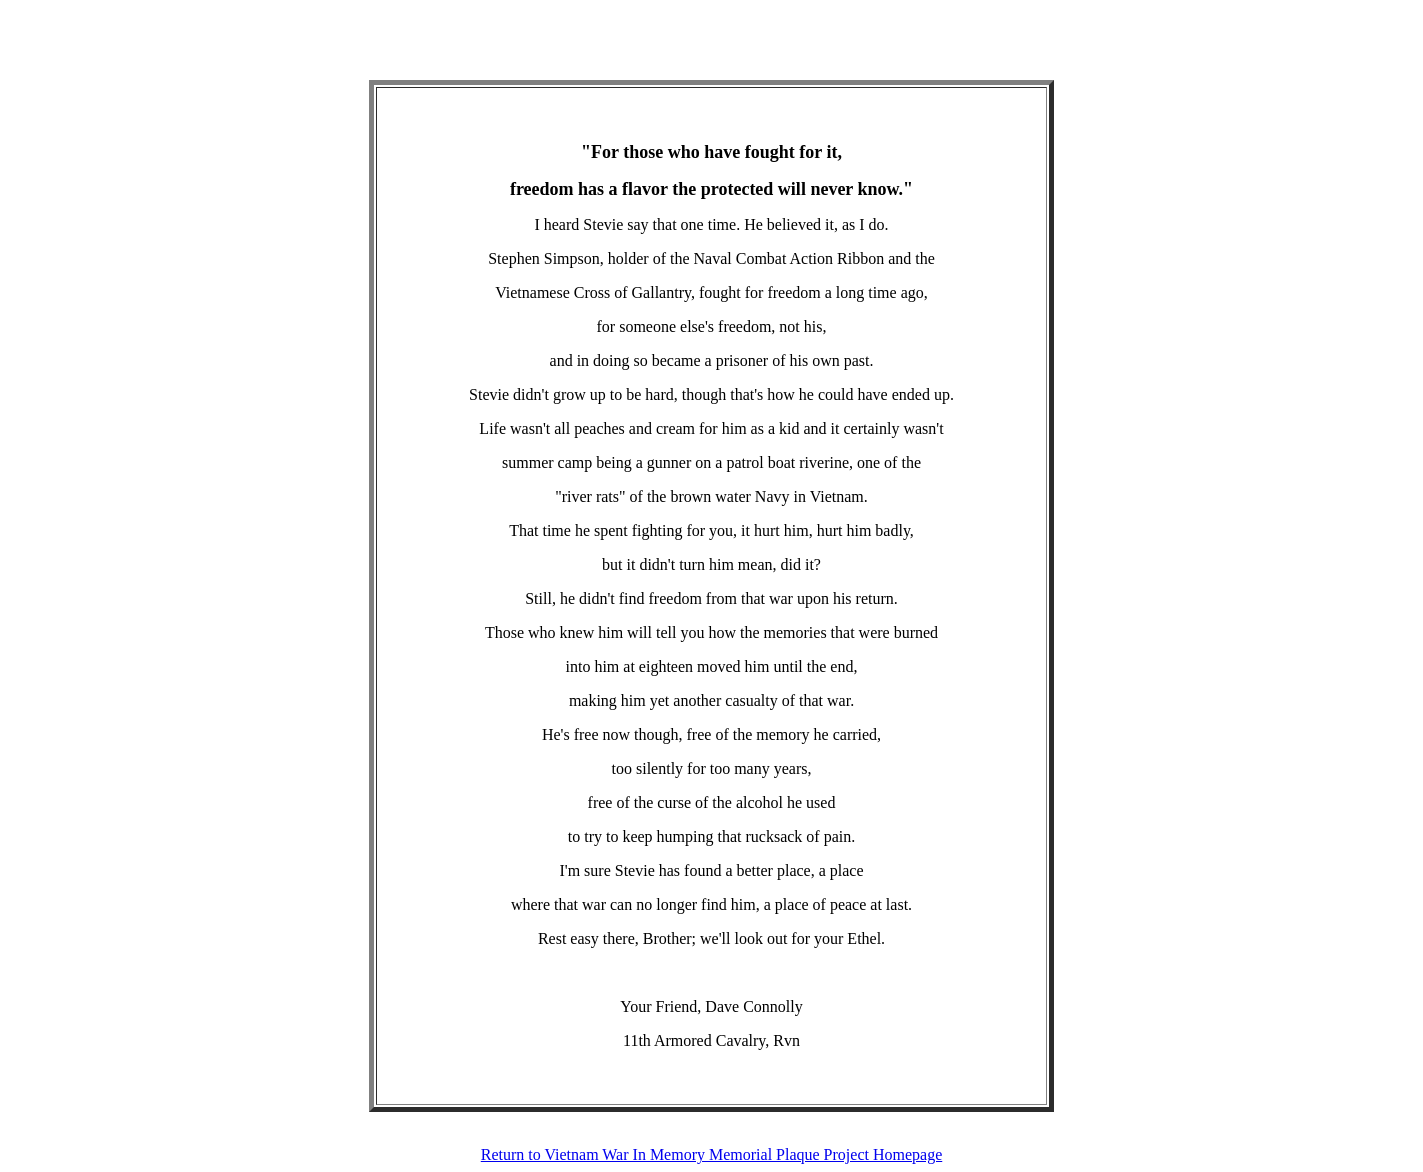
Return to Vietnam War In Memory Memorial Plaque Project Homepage (712, 1154)
